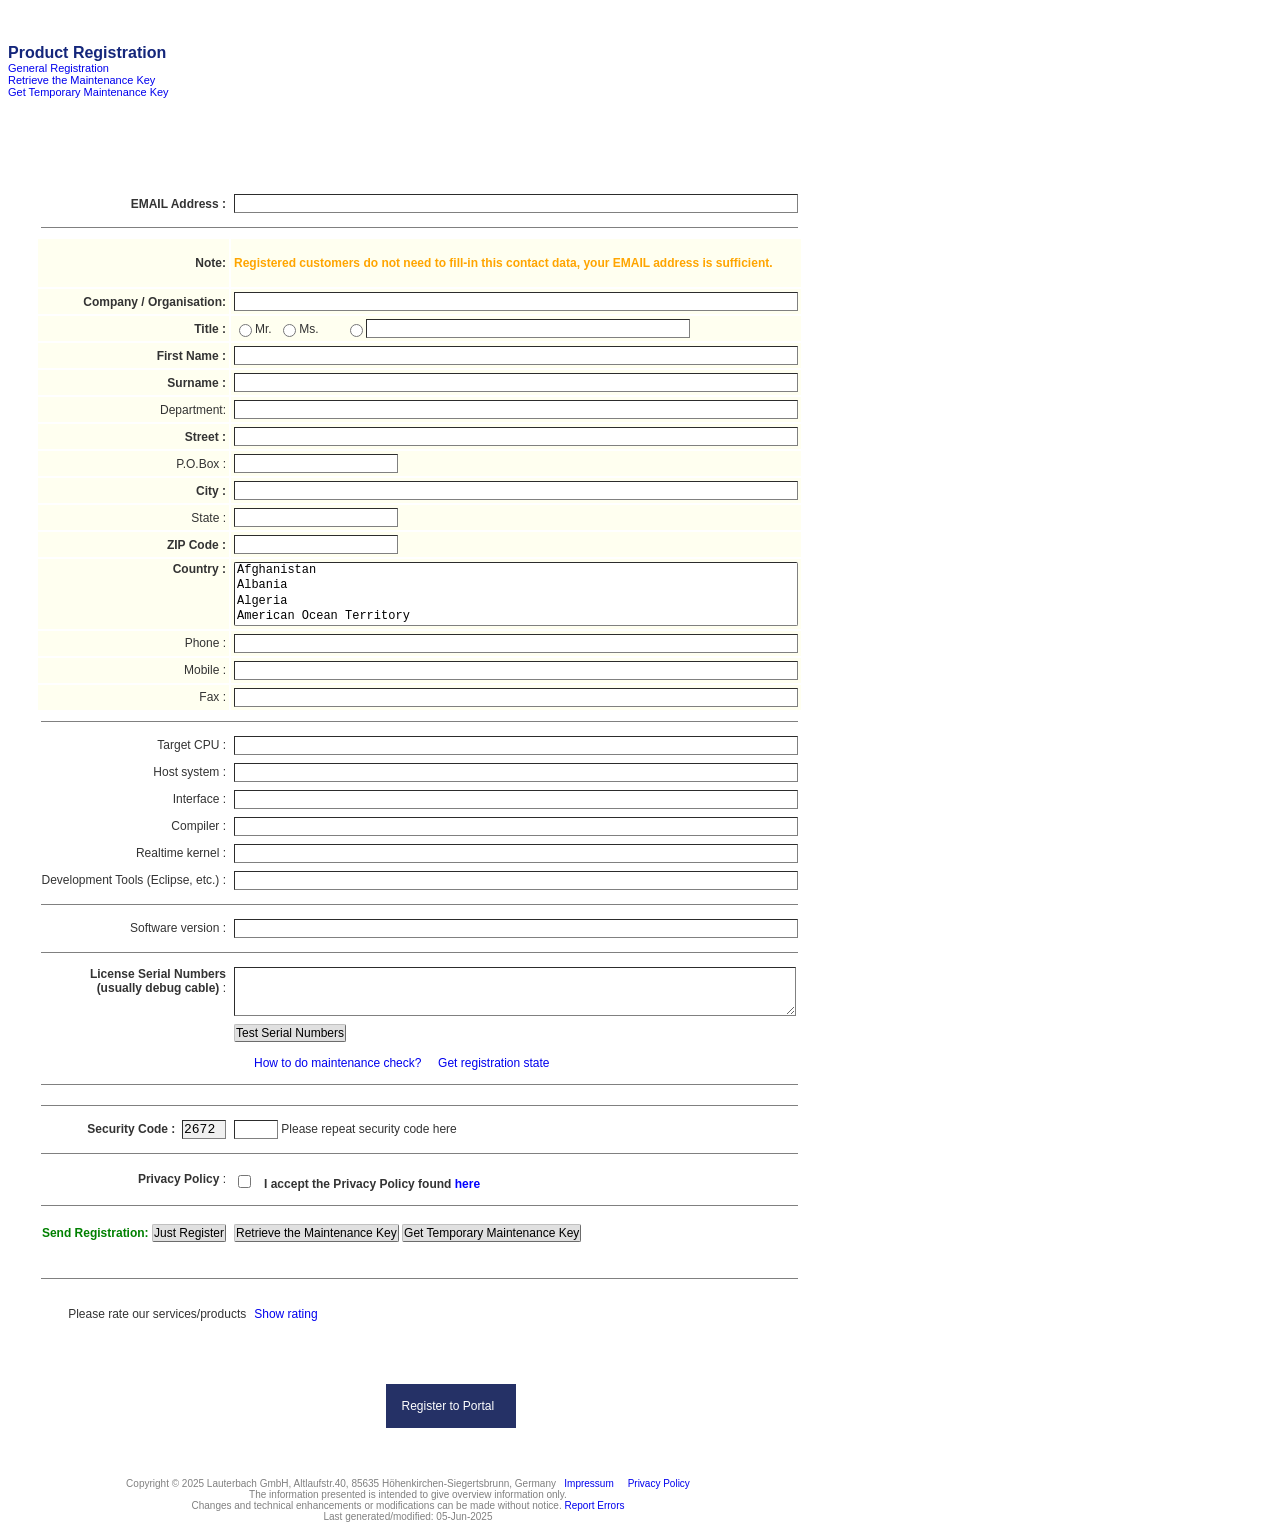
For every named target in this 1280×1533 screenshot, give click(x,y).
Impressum (586, 1483)
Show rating (285, 1314)
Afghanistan (516, 570)
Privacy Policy (656, 1483)
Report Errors (595, 1505)
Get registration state (493, 1063)
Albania (516, 585)
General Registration (58, 68)
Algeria (516, 601)
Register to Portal (447, 1406)
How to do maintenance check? (336, 1063)
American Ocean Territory (516, 616)
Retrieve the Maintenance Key (81, 80)
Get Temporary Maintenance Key (88, 92)
